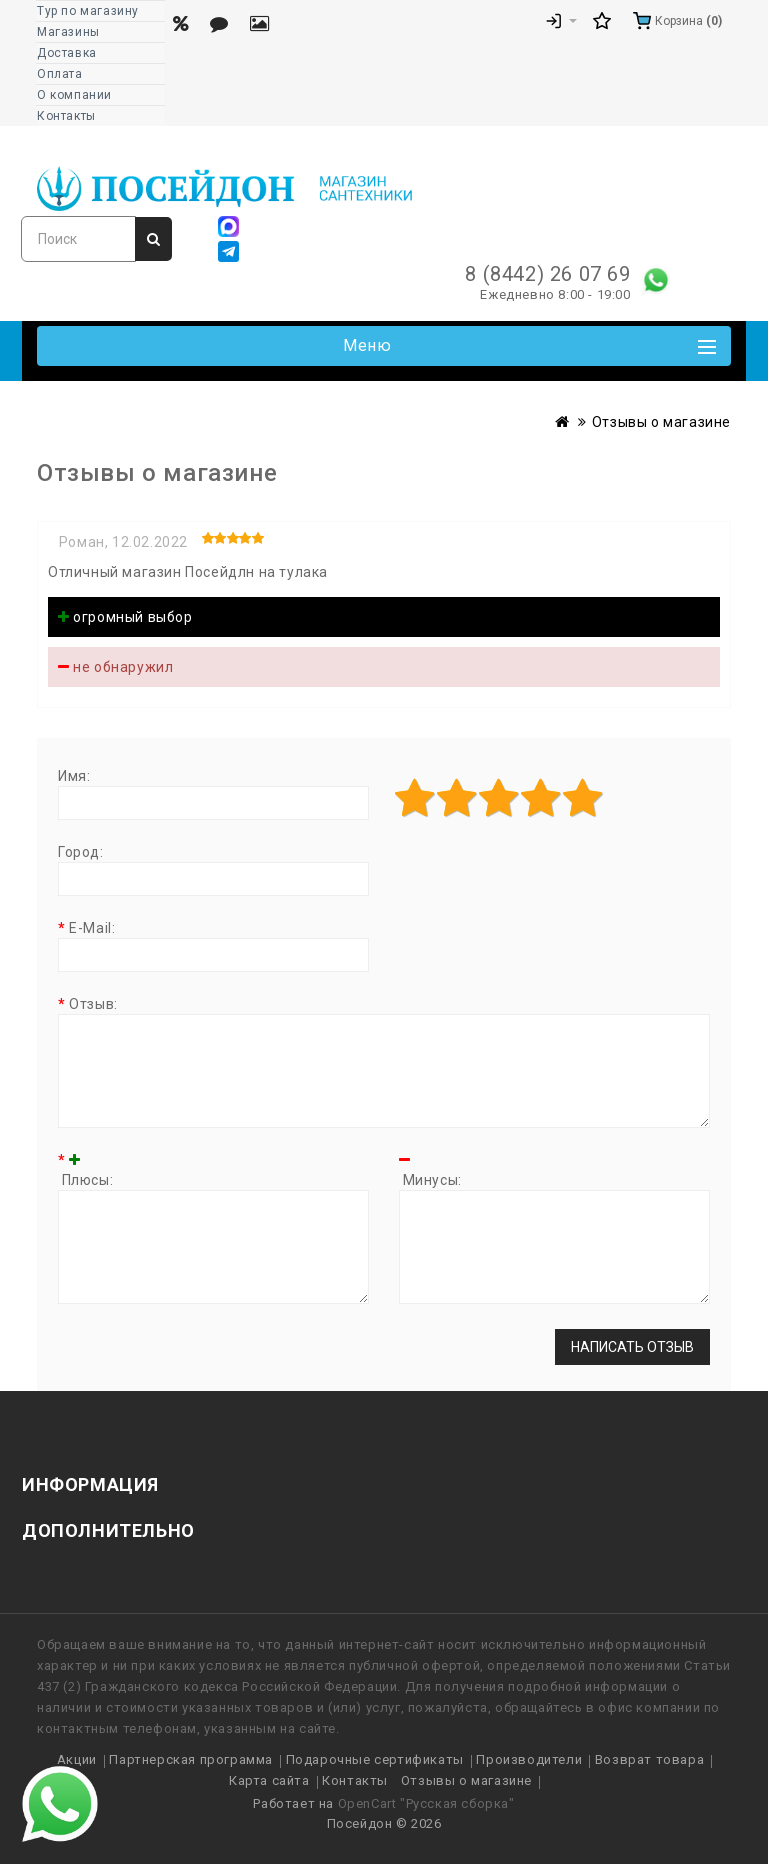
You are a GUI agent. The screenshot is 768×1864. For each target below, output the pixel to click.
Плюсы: (85, 1170)
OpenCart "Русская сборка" (426, 1803)
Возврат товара (649, 1759)
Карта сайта (269, 1780)
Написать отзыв (632, 1347)
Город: (81, 852)
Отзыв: (93, 1004)
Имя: (74, 776)
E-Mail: (92, 928)
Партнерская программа (191, 1759)
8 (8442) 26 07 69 (547, 274)
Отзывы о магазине (661, 422)
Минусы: (430, 1170)
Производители (529, 1759)
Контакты (355, 1780)
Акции (77, 1759)
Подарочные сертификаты (375, 1759)
